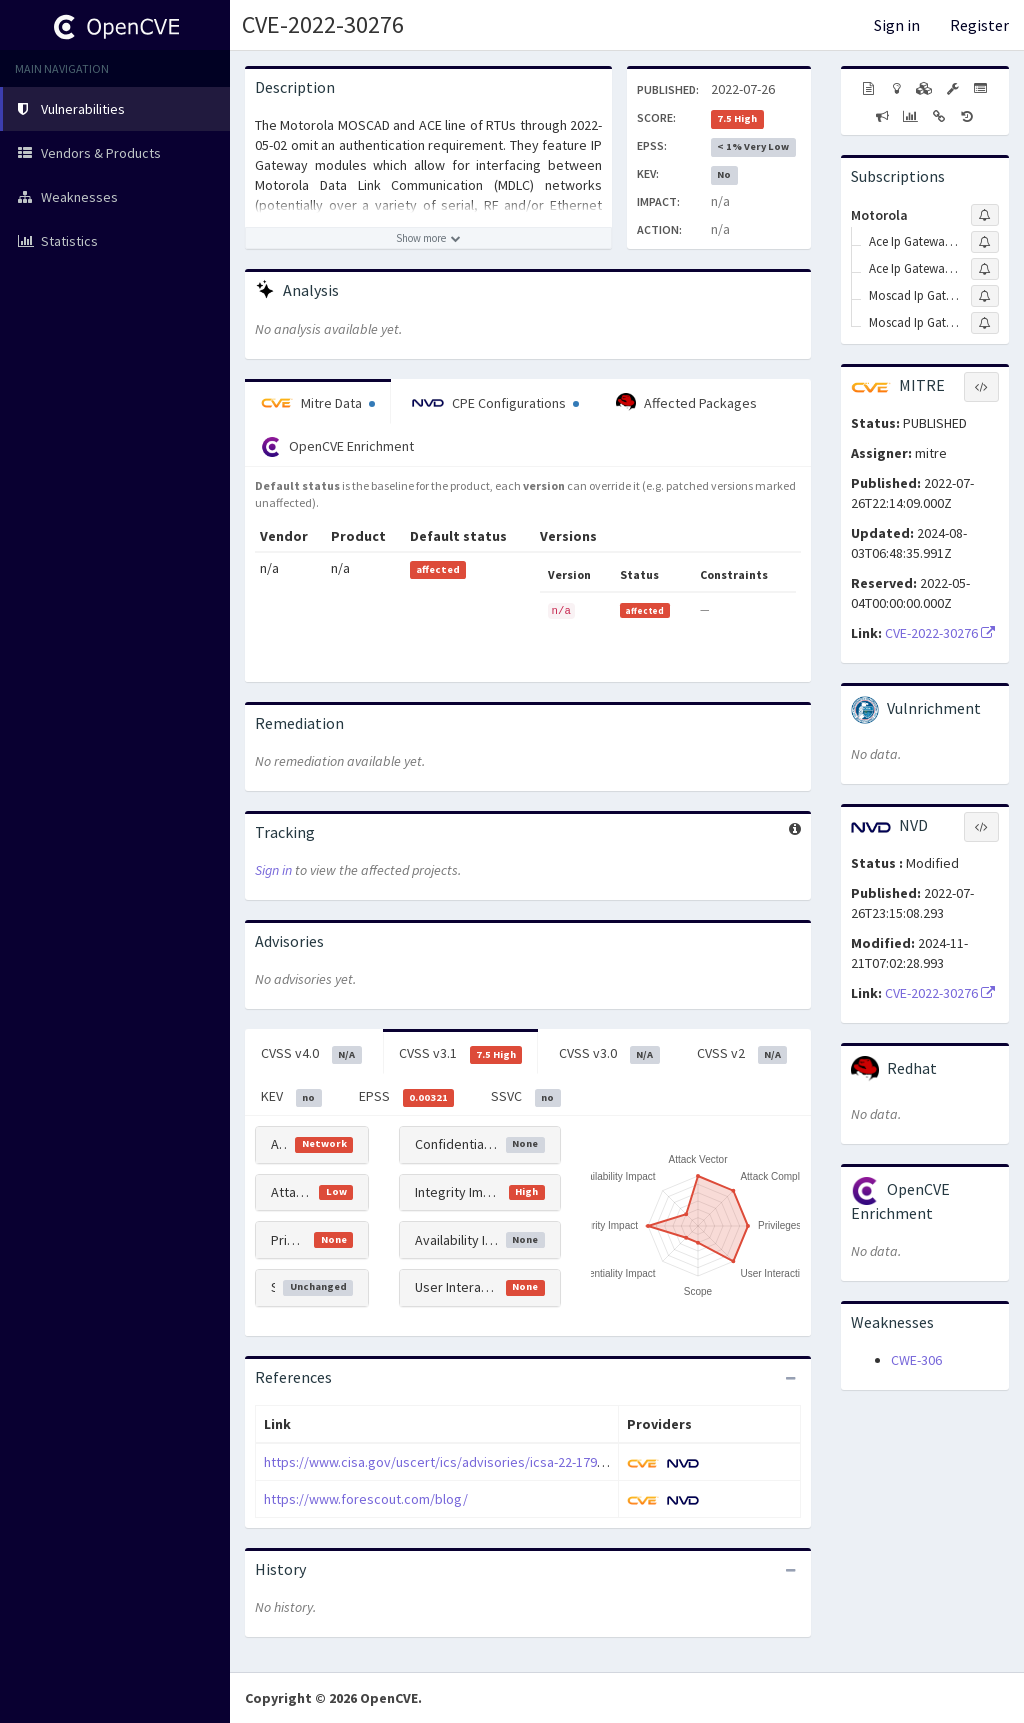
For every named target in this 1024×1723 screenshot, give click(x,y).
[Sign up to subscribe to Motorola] (985, 215)
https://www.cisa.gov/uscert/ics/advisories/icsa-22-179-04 (439, 1462)
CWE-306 (916, 1360)
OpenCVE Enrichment (337, 447)
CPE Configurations (495, 403)
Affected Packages (686, 403)
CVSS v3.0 (609, 1054)
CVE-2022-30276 (323, 24)
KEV (291, 1097)
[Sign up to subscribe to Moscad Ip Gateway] (985, 296)
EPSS (407, 1097)
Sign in (897, 25)
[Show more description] (428, 238)
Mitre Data (318, 403)
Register (979, 25)
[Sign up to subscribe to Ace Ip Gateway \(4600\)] (985, 242)
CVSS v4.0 (311, 1054)
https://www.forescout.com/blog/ (366, 1499)
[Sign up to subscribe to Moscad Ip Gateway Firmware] (985, 323)
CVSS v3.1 (461, 1054)
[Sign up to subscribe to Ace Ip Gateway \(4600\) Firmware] (985, 269)
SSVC (526, 1097)
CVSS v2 (742, 1054)
